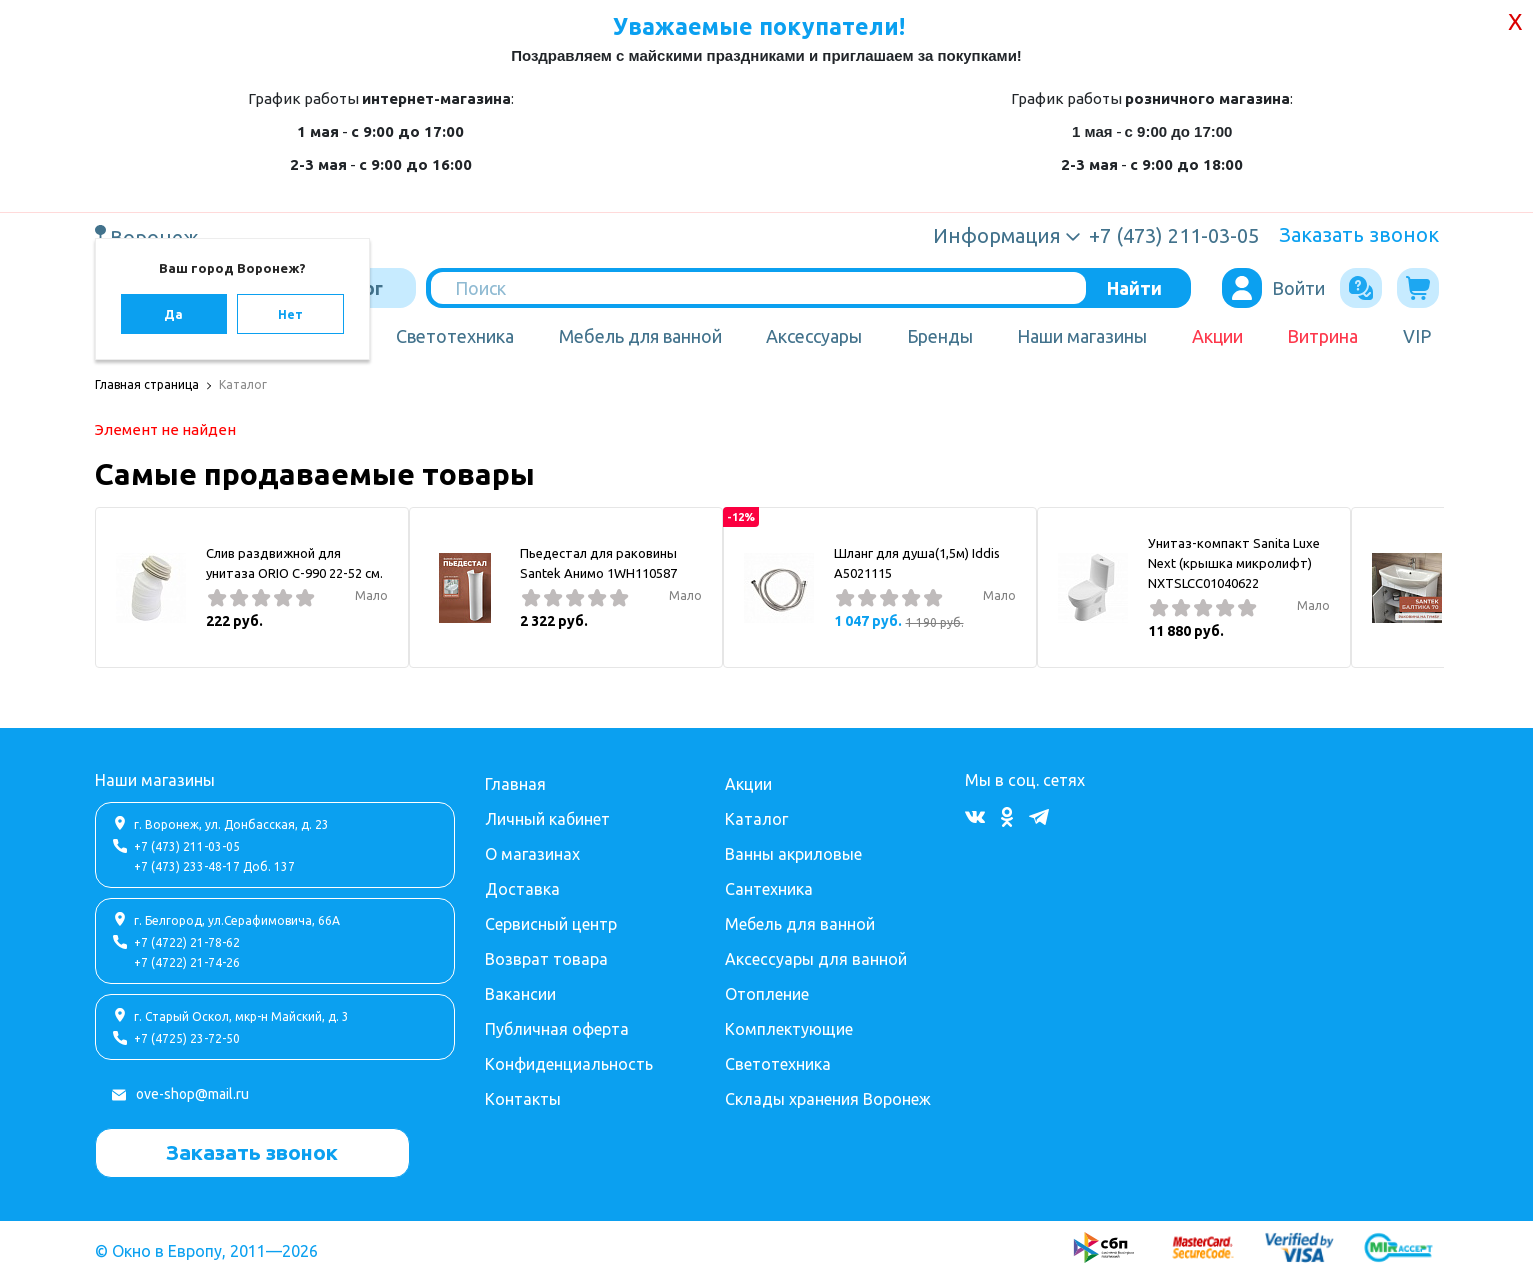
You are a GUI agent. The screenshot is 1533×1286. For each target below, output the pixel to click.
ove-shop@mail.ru (192, 1094)
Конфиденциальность (569, 1064)
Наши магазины (1082, 336)
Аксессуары (814, 336)
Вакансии (520, 994)
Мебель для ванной (640, 336)
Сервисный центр (551, 924)
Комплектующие (789, 1029)
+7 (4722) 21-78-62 (187, 942)
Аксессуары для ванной (816, 959)
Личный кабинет (547, 819)
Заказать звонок (1359, 234)
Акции (1217, 336)
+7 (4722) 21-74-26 (187, 962)
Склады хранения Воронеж (828, 1099)
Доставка (522, 889)
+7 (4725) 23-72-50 (187, 1038)
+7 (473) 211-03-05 (187, 846)
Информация (997, 235)
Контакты (523, 1099)
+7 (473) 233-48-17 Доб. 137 (214, 866)
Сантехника (769, 889)
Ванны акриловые (793, 854)
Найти (1134, 288)
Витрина (1322, 336)
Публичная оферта (557, 1029)
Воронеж (157, 237)
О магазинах (532, 854)
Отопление (767, 994)
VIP (1417, 336)
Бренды (940, 336)
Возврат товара (546, 959)
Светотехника (455, 336)
